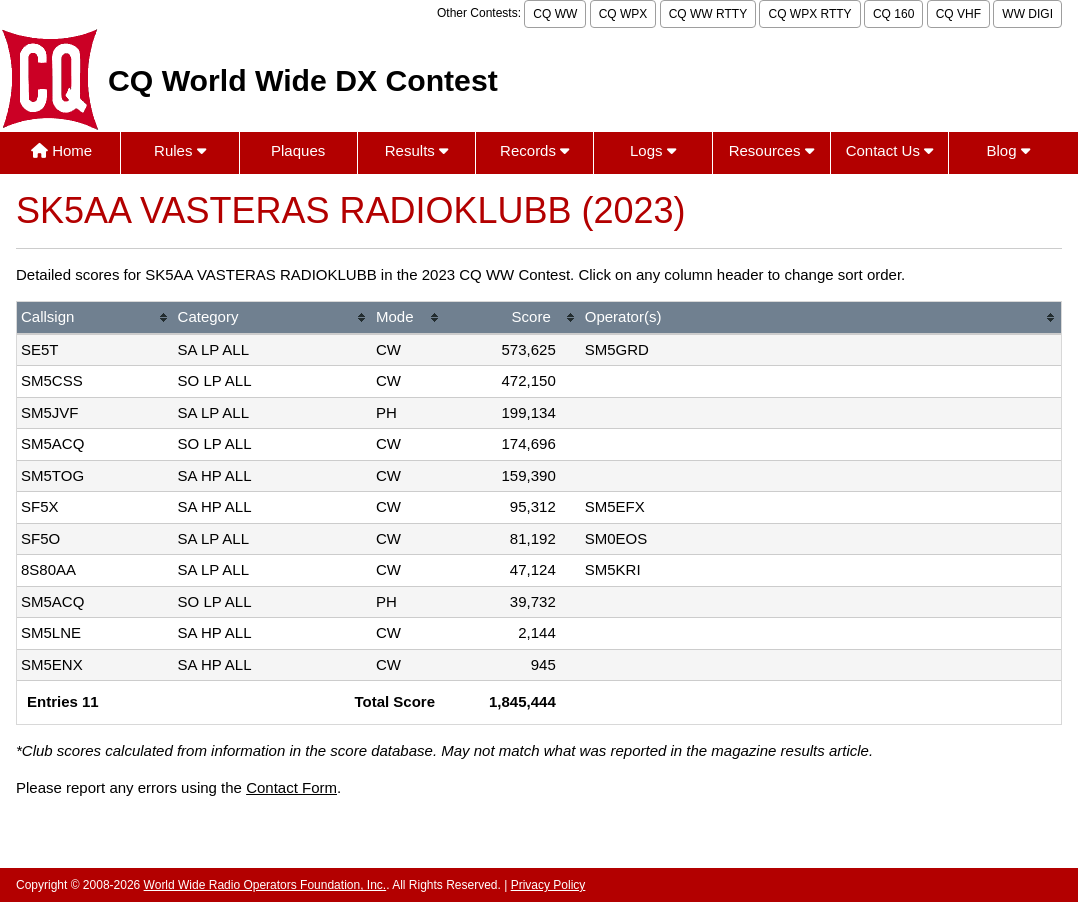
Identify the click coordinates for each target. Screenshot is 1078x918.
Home (61, 150)
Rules (180, 150)
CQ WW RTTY (708, 14)
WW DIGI (1027, 14)
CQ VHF (958, 14)
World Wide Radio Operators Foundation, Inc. (265, 885)
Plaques (298, 150)
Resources (771, 150)
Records (534, 150)
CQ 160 (893, 14)
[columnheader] (95, 318)
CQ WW (555, 14)
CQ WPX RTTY (809, 14)
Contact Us (889, 150)
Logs (653, 150)
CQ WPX (623, 14)
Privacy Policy (548, 885)
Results (416, 150)
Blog (1008, 150)
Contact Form (291, 787)
